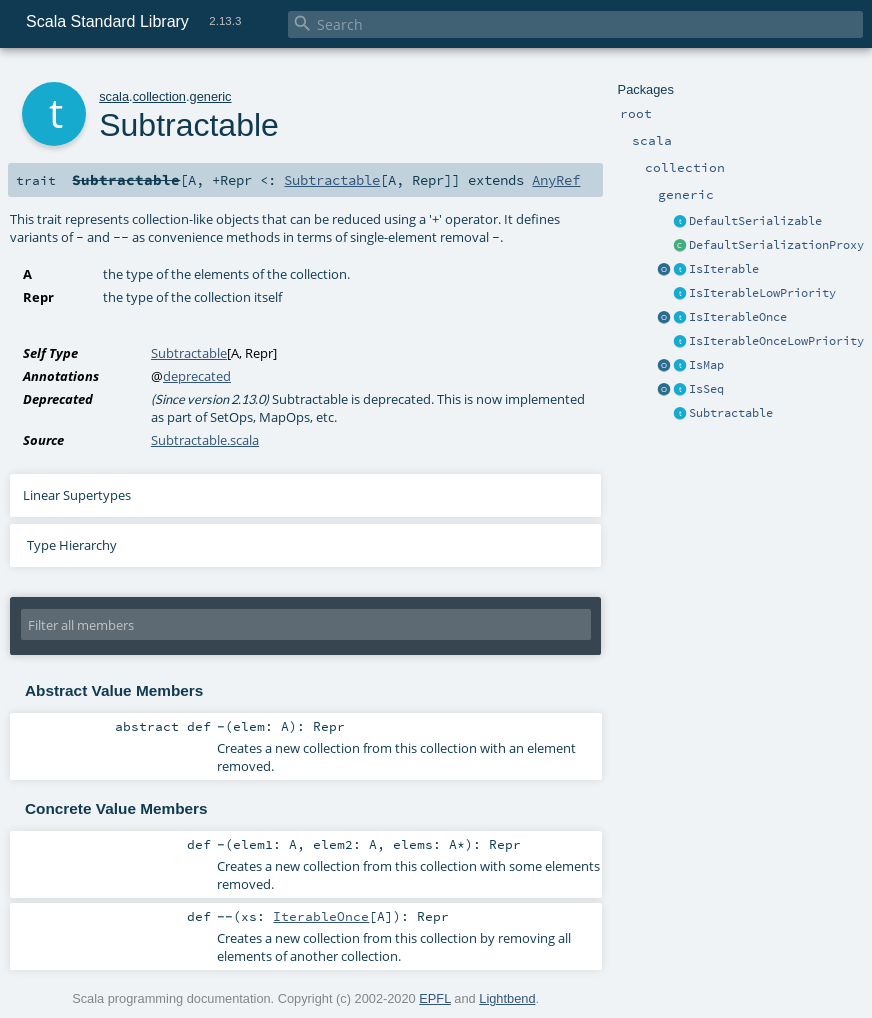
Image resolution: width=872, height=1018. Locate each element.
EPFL (435, 998)
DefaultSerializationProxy (776, 245)
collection (159, 96)
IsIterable (724, 269)
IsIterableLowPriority (762, 293)
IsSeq (706, 389)
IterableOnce (321, 916)
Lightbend (507, 998)
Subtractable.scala (205, 440)
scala (114, 96)
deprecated (197, 376)
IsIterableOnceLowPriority (776, 341)
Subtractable (731, 413)
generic (211, 96)
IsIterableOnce (738, 317)
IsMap (706, 365)
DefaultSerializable (755, 221)
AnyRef (556, 180)
